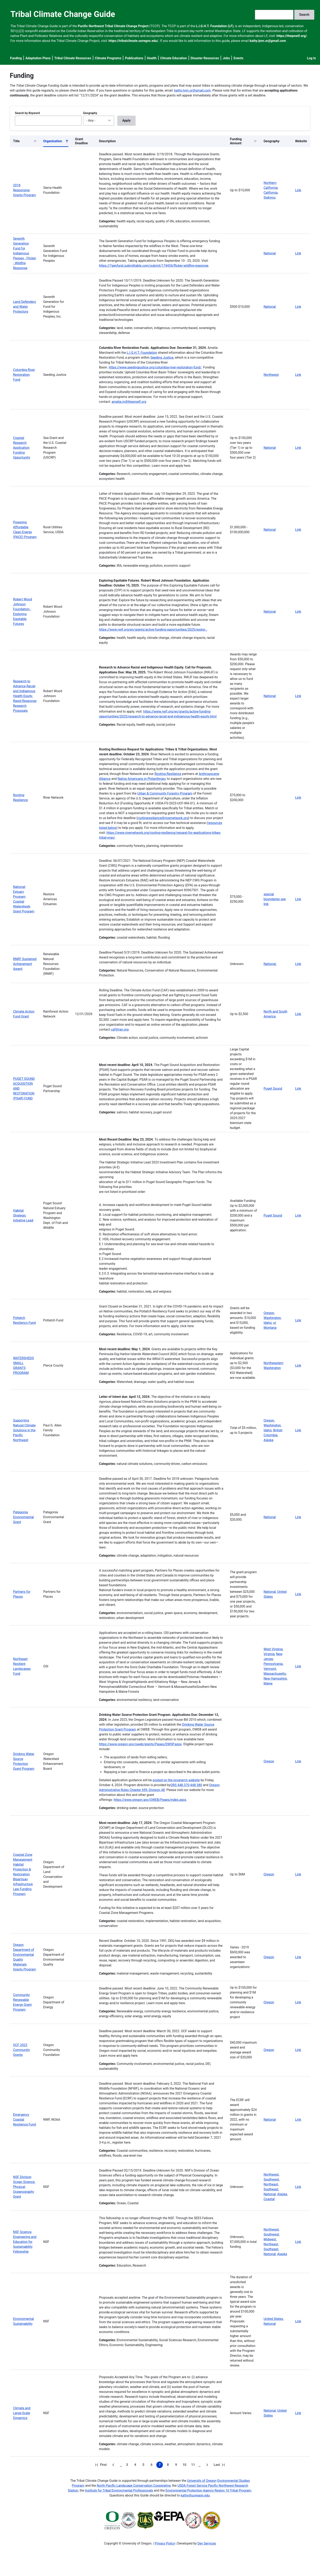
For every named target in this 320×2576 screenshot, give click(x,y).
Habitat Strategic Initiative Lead (23, 1215)
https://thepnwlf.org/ (292, 36)
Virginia (268, 1654)
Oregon (268, 1313)
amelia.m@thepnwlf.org (129, 402)
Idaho (267, 1323)
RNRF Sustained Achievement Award (25, 964)
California (270, 193)
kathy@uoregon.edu (195, 2495)
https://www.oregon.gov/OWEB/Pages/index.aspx (150, 1800)
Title (16, 141)
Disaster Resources (205, 58)
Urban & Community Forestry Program (164, 793)
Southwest (271, 2179)
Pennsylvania (273, 1664)
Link (298, 190)
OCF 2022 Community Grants (21, 2050)
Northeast (270, 2184)
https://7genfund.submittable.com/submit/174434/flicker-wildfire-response (153, 266)
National (269, 253)
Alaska (268, 1440)
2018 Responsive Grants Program (24, 190)
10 (185, 2465)
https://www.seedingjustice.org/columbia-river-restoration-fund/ (155, 367)
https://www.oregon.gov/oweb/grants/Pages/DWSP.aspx (140, 1744)
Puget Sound (272, 1088)
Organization (56, 142)
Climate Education (173, 58)
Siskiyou (269, 197)
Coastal (268, 2199)
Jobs (226, 58)
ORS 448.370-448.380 (186, 1785)
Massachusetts (274, 1674)
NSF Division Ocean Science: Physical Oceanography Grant (24, 2187)
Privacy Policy (165, 2543)
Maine (267, 1683)
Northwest (271, 375)
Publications (134, 58)
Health (152, 58)
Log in (311, 58)
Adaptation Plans (38, 58)
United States (273, 2319)
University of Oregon (202, 2481)
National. (270, 964)
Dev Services (207, 2543)
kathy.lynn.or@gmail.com (192, 90)
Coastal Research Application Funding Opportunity (21, 447)
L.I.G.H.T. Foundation (142, 353)
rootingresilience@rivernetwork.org (163, 818)
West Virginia (273, 1649)
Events (238, 58)
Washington (272, 1318)
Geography (90, 113)
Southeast (270, 2189)
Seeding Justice (161, 357)
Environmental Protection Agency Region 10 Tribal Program (208, 2490)
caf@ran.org (120, 1029)
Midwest (269, 2239)
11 (194, 2465)
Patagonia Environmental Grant (23, 1517)
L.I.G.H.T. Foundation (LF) (214, 26)
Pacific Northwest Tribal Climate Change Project (113, 26)
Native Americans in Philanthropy (142, 779)
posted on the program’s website (176, 1780)
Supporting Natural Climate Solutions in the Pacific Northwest (24, 1430)
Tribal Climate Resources (72, 58)
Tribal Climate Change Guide (62, 14)
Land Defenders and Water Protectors (24, 306)
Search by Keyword (27, 113)
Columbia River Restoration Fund (24, 375)
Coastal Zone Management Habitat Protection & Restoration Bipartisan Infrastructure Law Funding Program (23, 1874)
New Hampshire (275, 1678)
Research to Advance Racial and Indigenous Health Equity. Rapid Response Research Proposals (25, 696)
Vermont (269, 1669)
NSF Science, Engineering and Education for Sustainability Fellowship (24, 2242)
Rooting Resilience (167, 774)
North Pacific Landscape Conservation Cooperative (134, 2486)
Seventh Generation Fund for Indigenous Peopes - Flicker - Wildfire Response (24, 253)
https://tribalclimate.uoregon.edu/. (134, 41)
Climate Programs (108, 58)
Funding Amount (236, 141)
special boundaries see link (274, 899)
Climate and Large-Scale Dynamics (21, 2413)
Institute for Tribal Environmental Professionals (119, 2490)
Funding (16, 58)
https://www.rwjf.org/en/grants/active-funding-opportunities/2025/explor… (153, 629)
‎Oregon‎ (268, 2050)
